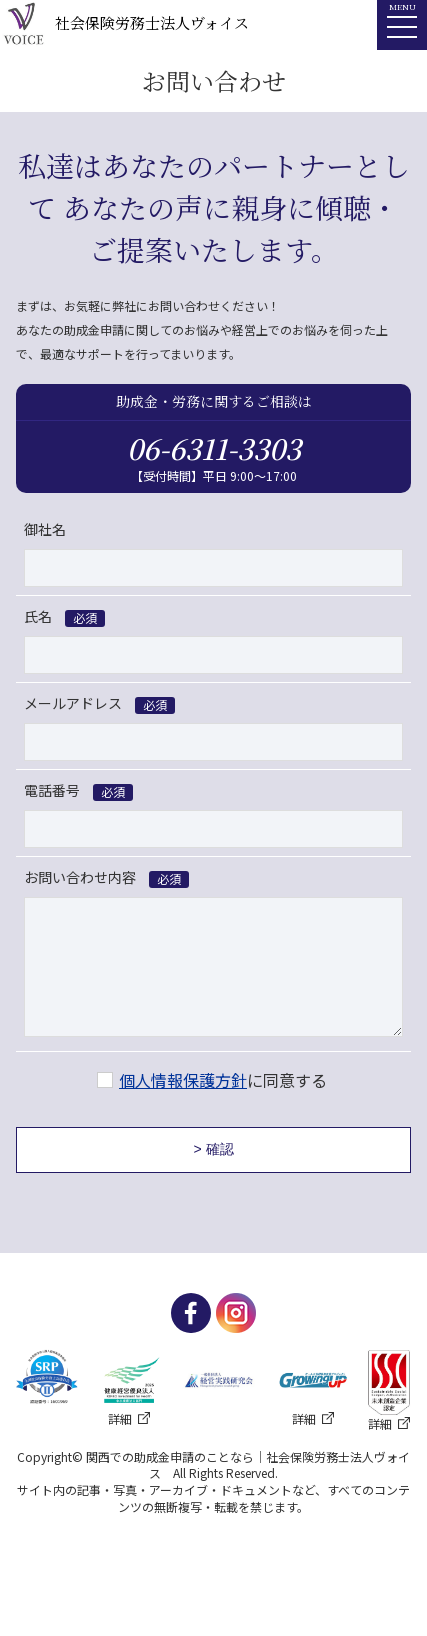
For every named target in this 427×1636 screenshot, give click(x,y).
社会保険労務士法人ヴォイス (124, 25)
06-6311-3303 (214, 448)
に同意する (223, 1080)
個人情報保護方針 (183, 1080)
